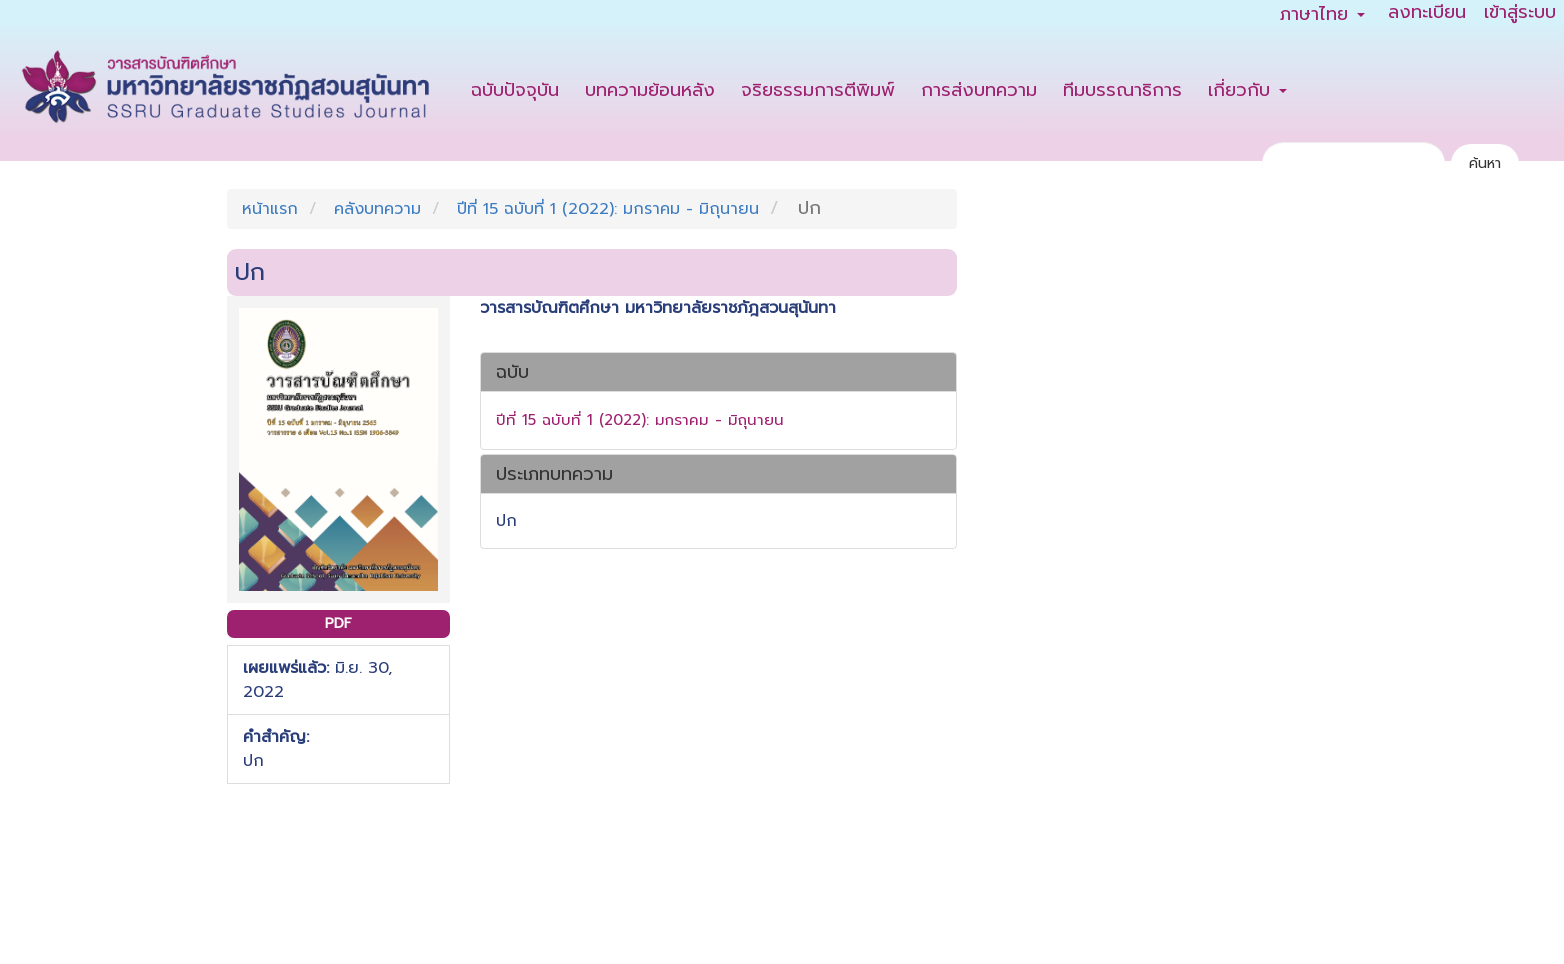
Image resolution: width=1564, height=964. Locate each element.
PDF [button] (338, 623)
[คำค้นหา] (1353, 163)
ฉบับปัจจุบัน (515, 90)
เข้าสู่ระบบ (1520, 12)
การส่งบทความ (979, 90)
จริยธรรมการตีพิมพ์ (818, 90)
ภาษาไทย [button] (1322, 14)
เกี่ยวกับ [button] (1247, 90)
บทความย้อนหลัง (650, 90)
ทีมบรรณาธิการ (1122, 90)
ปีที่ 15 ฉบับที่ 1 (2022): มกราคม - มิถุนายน (608, 209)
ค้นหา (1485, 163)
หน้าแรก (270, 209)
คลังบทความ (377, 209)
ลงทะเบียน (1427, 12)
